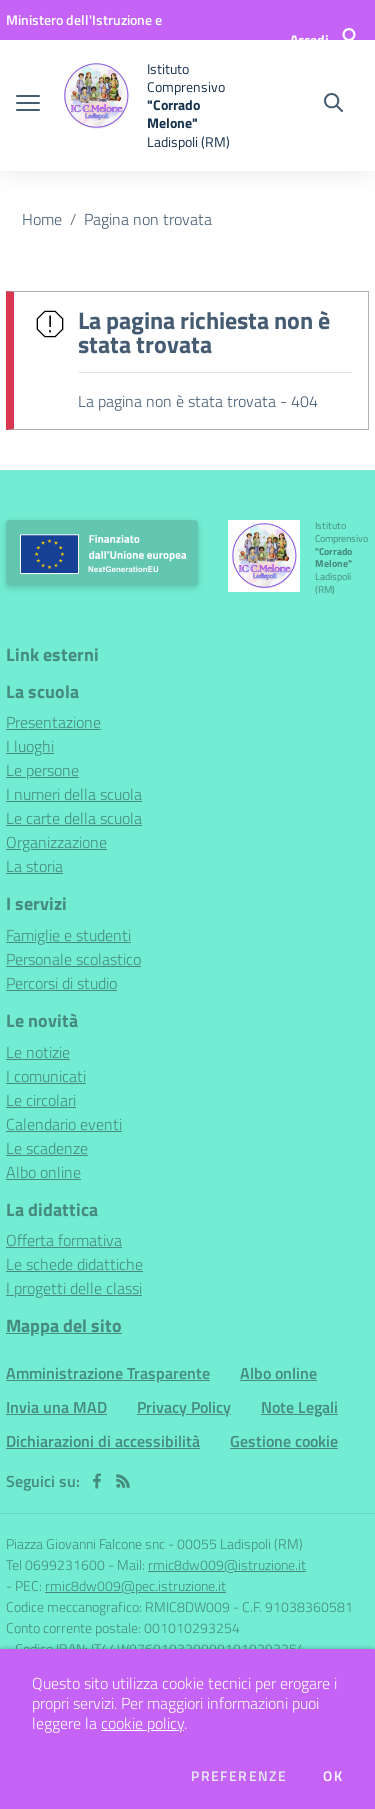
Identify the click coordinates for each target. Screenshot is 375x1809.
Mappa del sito (64, 1325)
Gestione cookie (284, 1441)
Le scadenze (47, 1148)
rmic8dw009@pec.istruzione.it (135, 1585)
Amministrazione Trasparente (108, 1373)
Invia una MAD (56, 1407)
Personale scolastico (73, 959)
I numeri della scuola (74, 794)
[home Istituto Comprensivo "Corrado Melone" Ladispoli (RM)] (152, 105)
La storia (34, 866)
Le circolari (41, 1100)
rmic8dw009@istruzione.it (227, 1564)
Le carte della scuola (74, 818)
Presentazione (53, 722)
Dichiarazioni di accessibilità (103, 1441)
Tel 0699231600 (55, 1564)
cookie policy (142, 1723)
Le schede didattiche (74, 1264)
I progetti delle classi (74, 1288)
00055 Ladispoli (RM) (240, 1543)
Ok (333, 1776)
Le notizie (38, 1052)
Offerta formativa (64, 1240)
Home (42, 219)
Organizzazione (56, 842)
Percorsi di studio (61, 983)
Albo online (43, 1172)
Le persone (42, 770)
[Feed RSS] (123, 1481)
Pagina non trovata (148, 219)
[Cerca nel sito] (333, 105)
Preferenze (239, 1776)
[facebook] (97, 1481)
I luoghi (30, 746)
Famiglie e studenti (68, 935)
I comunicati (46, 1076)
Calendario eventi (64, 1124)
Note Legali (299, 1407)
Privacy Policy (184, 1407)
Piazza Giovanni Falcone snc (85, 1543)
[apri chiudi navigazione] (28, 105)
